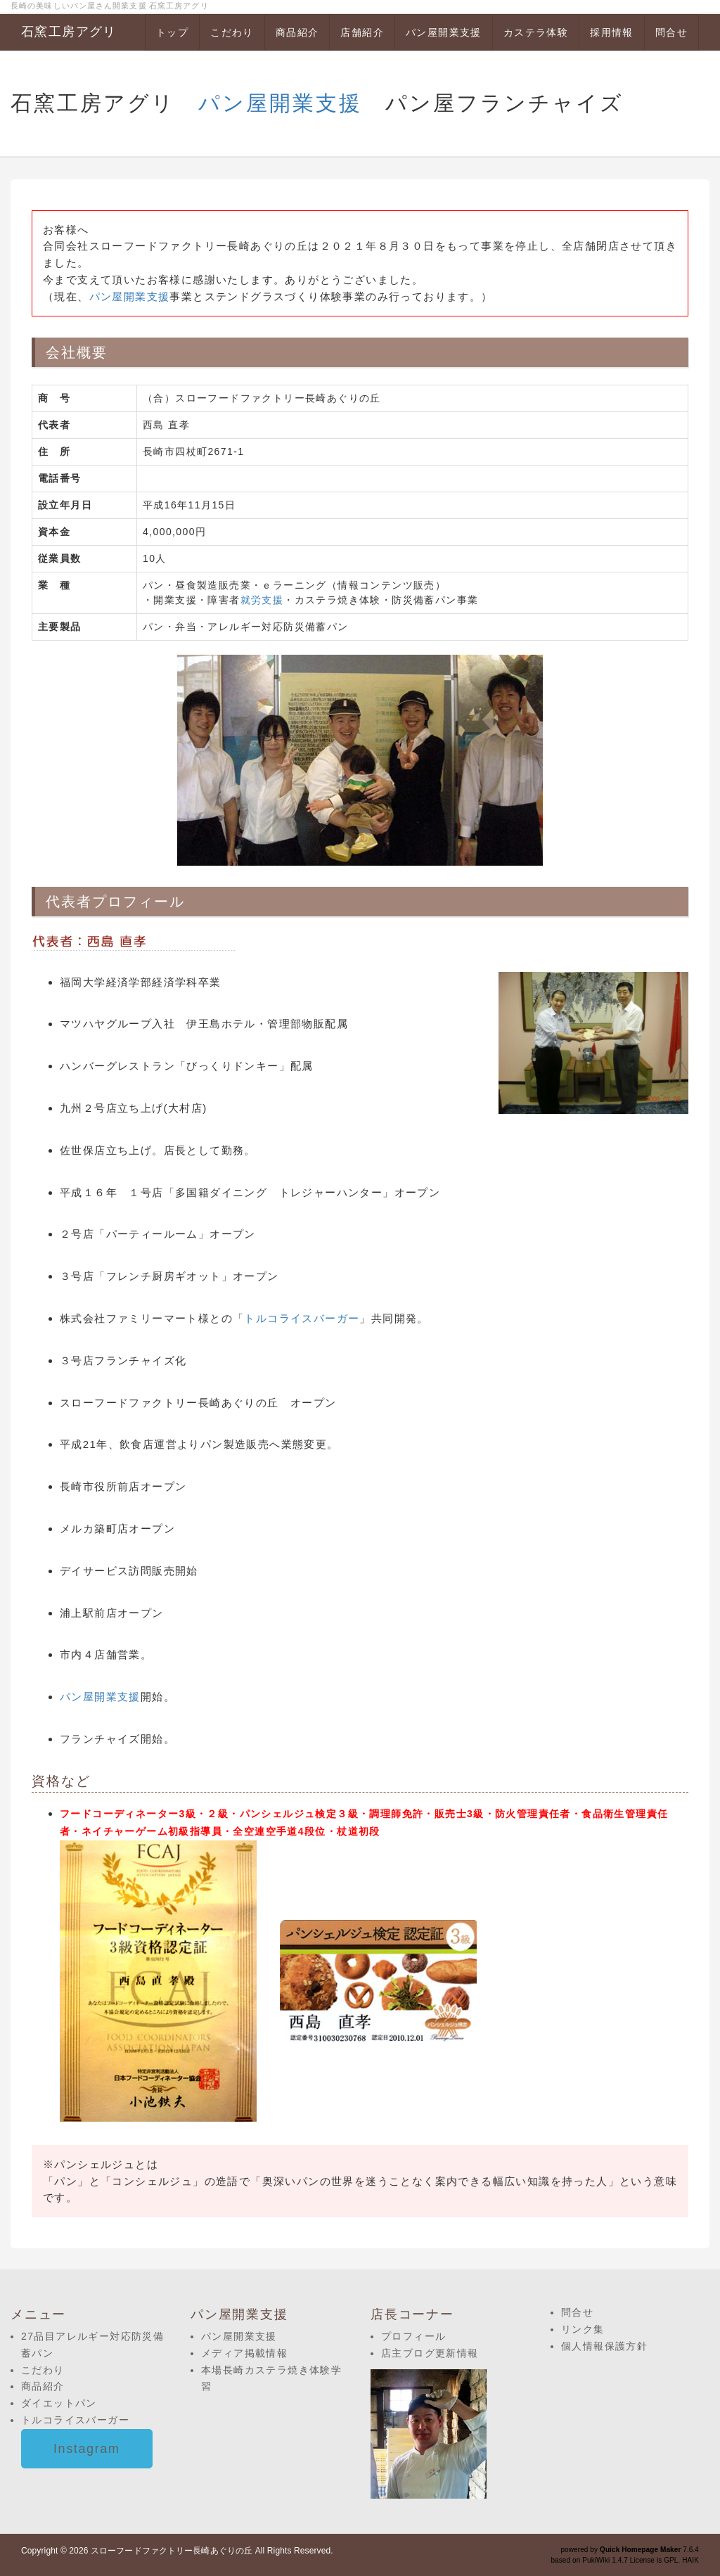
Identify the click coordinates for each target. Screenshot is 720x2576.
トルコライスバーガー (301, 1318)
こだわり (232, 32)
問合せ (671, 32)
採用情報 (612, 32)
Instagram (86, 2449)
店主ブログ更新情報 (430, 2353)
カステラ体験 (535, 32)
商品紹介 (297, 32)
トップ (172, 32)
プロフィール (413, 2336)
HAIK (690, 2560)
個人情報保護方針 (604, 2346)
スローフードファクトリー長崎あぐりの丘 (171, 2551)
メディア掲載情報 (244, 2353)
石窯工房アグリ (69, 32)
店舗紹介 (362, 32)
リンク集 (583, 2329)
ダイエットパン (59, 2403)
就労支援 (262, 599)
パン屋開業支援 (444, 32)
